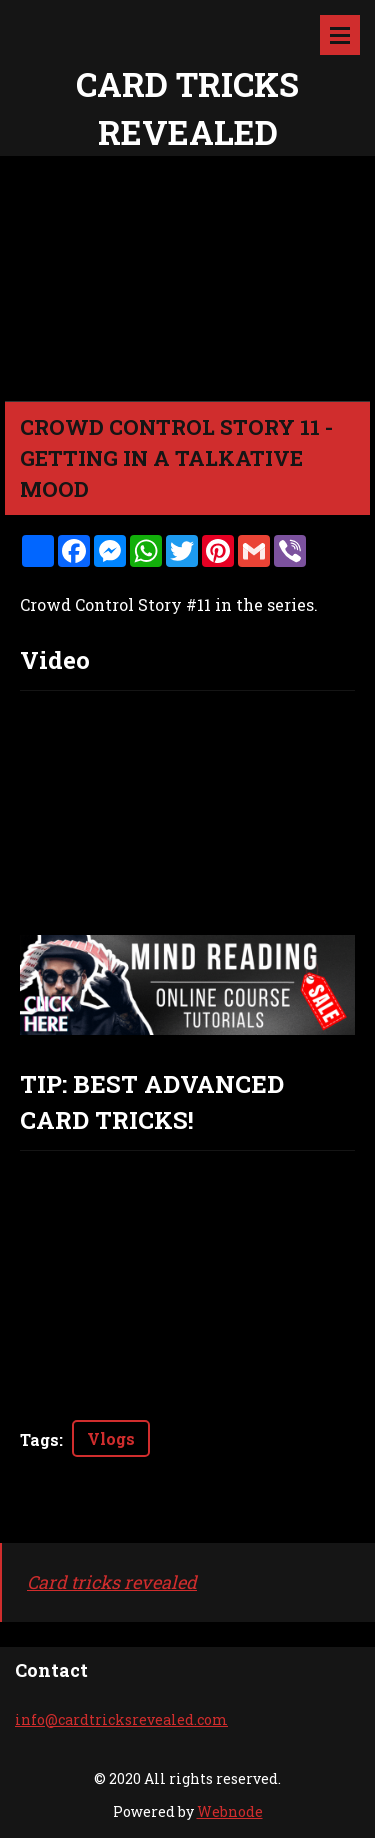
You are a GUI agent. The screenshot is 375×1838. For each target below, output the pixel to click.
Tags (39, 1439)
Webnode (230, 1811)
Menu (340, 35)
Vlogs (111, 1438)
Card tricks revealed (112, 1582)
